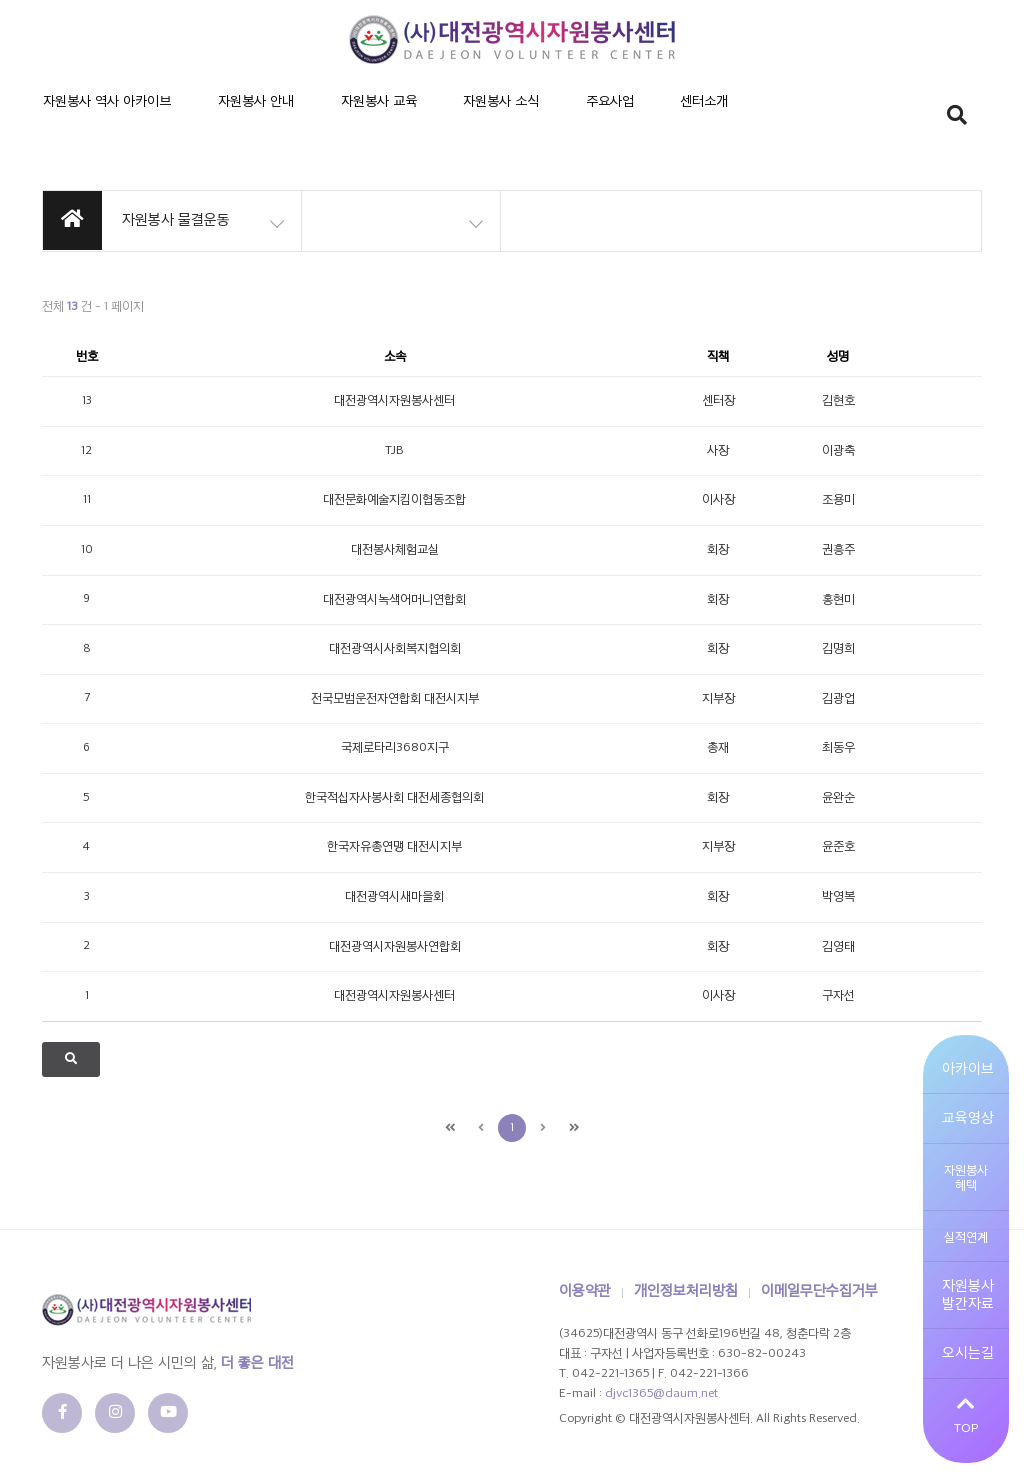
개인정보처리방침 (686, 1291)
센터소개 (558, 119)
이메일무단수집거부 (819, 1291)
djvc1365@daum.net (661, 1394)
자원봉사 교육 (312, 119)
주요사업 (490, 119)
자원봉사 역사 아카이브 (94, 119)
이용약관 (585, 1291)
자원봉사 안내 (216, 119)
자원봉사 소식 (408, 119)
